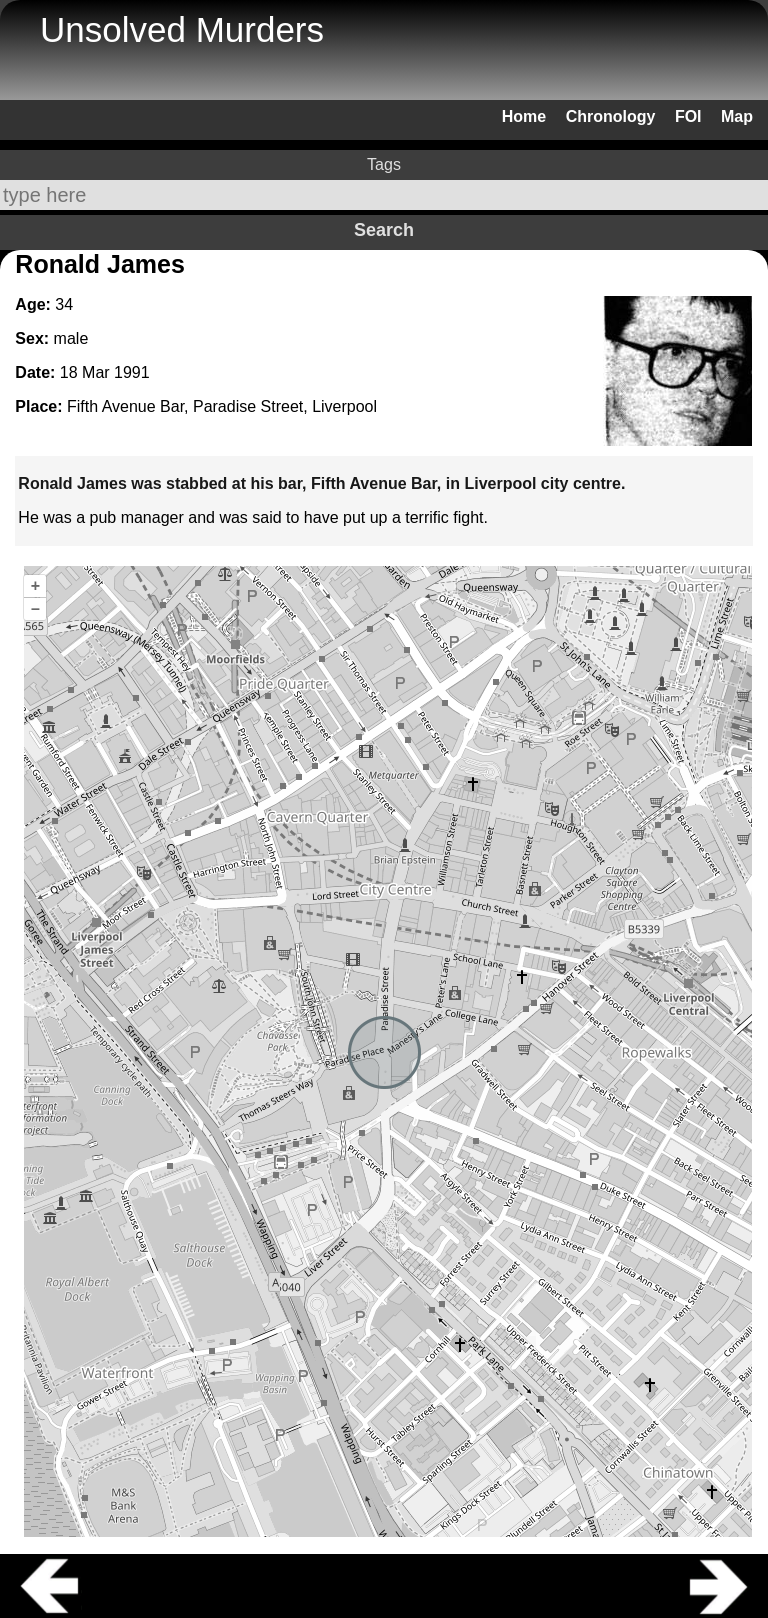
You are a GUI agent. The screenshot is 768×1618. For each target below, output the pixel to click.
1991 (132, 372)
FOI (688, 116)
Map (737, 116)
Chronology (611, 116)
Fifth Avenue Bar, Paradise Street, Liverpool (222, 406)
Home (524, 116)
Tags (384, 164)
